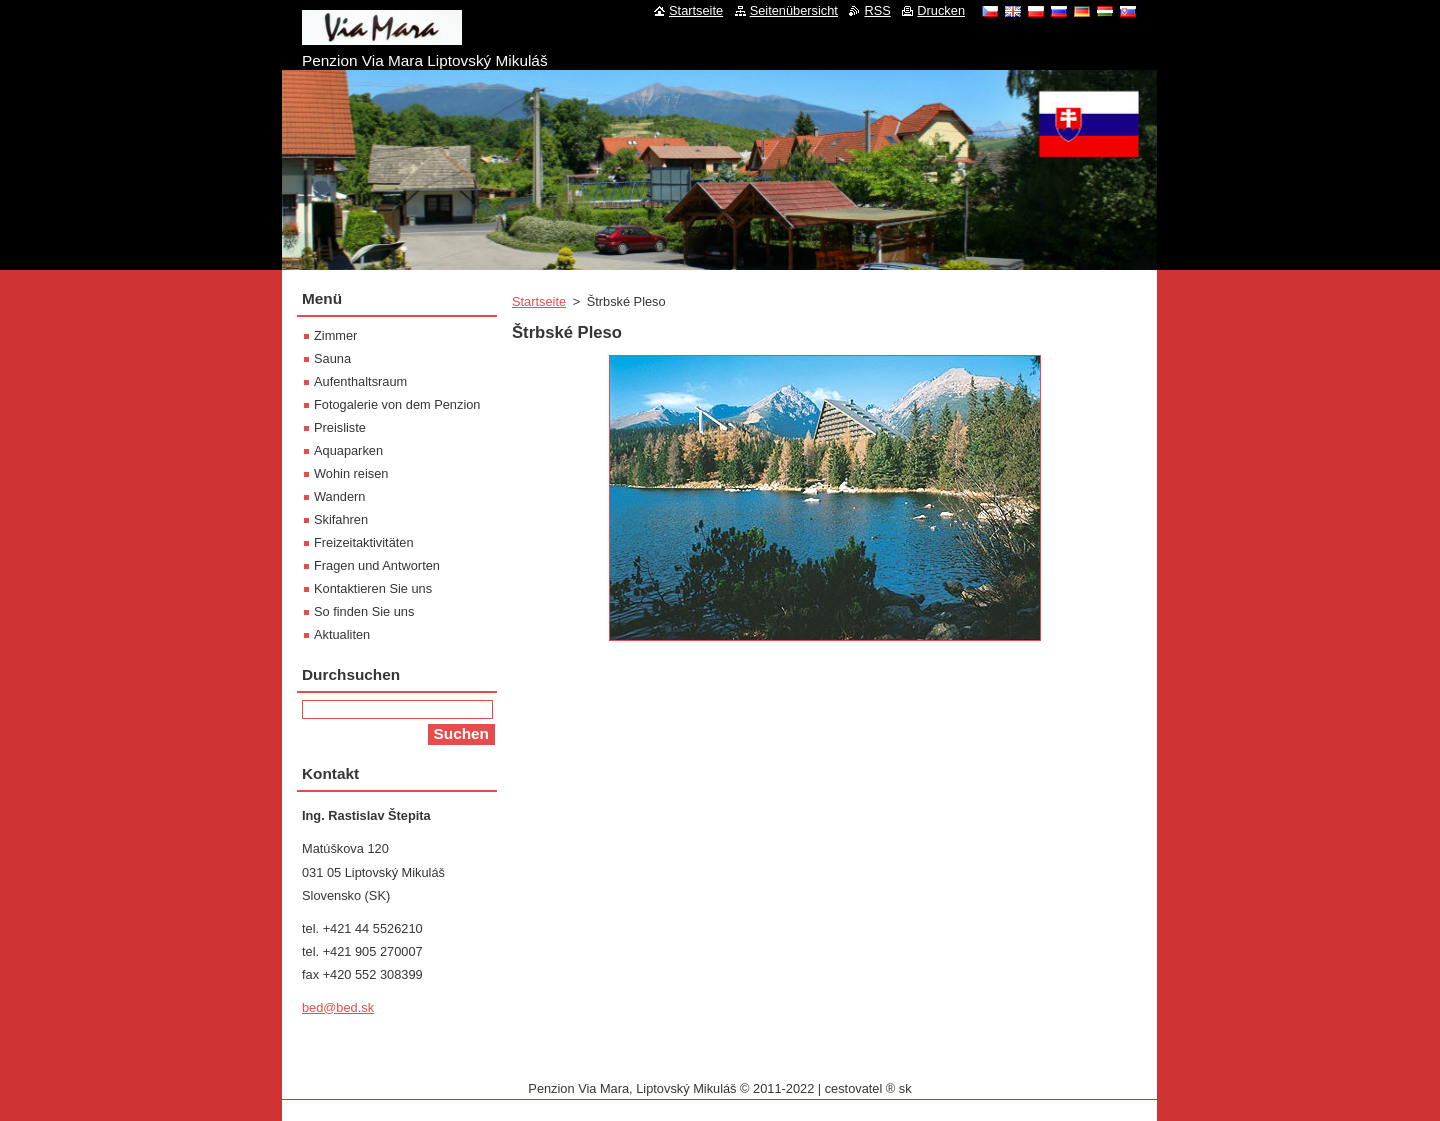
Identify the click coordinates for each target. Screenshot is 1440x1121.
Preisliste (340, 427)
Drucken (941, 10)
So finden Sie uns (364, 611)
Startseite (539, 301)
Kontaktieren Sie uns (373, 588)
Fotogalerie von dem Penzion (397, 404)
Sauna (332, 358)
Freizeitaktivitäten (364, 542)
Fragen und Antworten (377, 565)
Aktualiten (342, 634)
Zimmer (335, 335)
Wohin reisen (351, 473)
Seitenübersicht (794, 10)
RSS (877, 10)
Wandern (339, 496)
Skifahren (341, 519)
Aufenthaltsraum (360, 381)
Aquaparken (348, 450)
